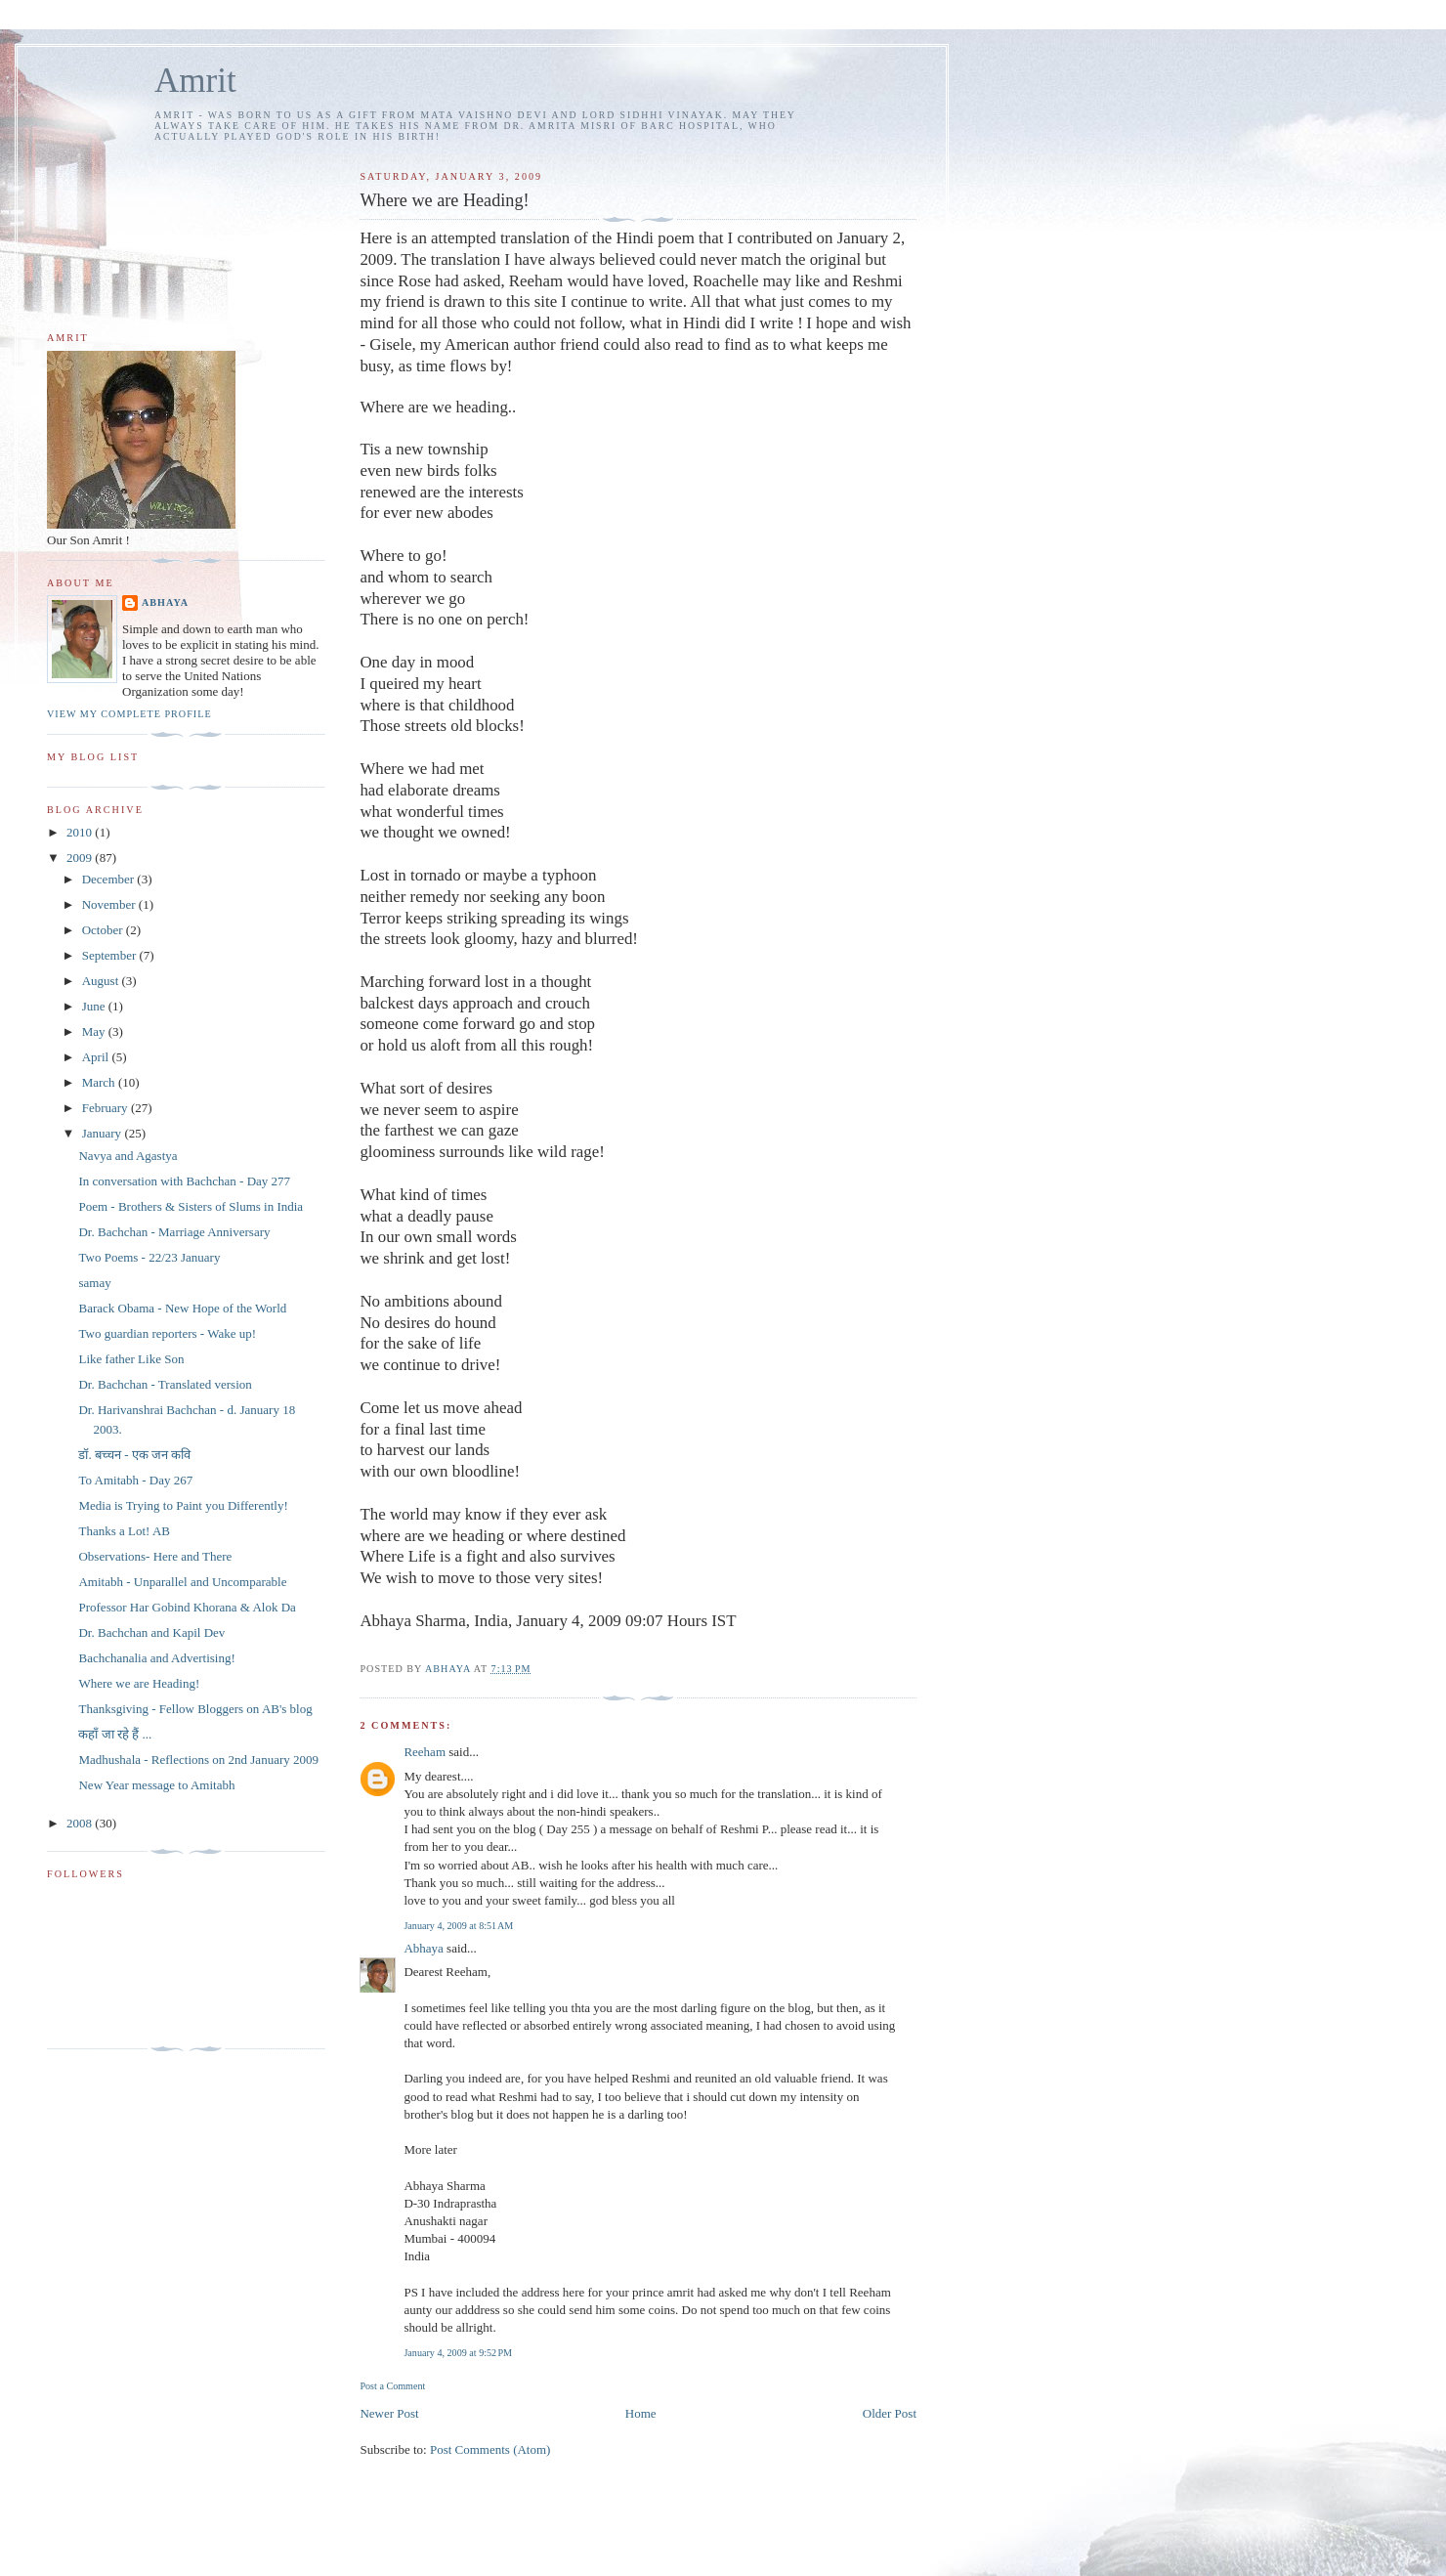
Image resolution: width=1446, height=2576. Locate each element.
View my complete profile (129, 713)
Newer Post (389, 2413)
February (106, 1107)
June (95, 1006)
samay (94, 1282)
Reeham (425, 1751)
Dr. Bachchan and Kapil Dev (151, 1632)
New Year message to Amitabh (156, 1785)
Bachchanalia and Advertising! (156, 1658)
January (103, 1133)
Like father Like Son (131, 1359)
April (97, 1057)
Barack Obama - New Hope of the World (182, 1308)
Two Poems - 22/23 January (149, 1257)
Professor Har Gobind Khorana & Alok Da (186, 1607)
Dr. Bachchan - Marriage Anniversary (174, 1231)
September (111, 955)
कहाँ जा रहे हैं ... (114, 1734)
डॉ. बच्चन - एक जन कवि (134, 1454)
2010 (80, 832)
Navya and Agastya (127, 1155)
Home (641, 2413)
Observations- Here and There (155, 1556)
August (102, 980)
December (110, 879)
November (110, 904)
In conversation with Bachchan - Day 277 (184, 1181)
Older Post (889, 2413)
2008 (80, 1823)
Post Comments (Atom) (490, 2449)
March (100, 1082)
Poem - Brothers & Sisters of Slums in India (190, 1206)
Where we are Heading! (138, 1683)
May (95, 1031)
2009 (80, 857)
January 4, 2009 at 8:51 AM (458, 1925)
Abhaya (423, 1948)
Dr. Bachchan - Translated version (164, 1384)
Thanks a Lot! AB (124, 1531)
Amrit (195, 81)
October (104, 930)
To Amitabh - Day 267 (135, 1480)
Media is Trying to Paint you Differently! (182, 1505)
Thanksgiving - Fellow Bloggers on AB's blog (195, 1708)
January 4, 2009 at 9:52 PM (458, 2352)
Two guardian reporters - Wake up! (167, 1333)
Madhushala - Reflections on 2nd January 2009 (198, 1759)
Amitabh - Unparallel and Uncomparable (182, 1581)
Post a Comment (392, 2386)
